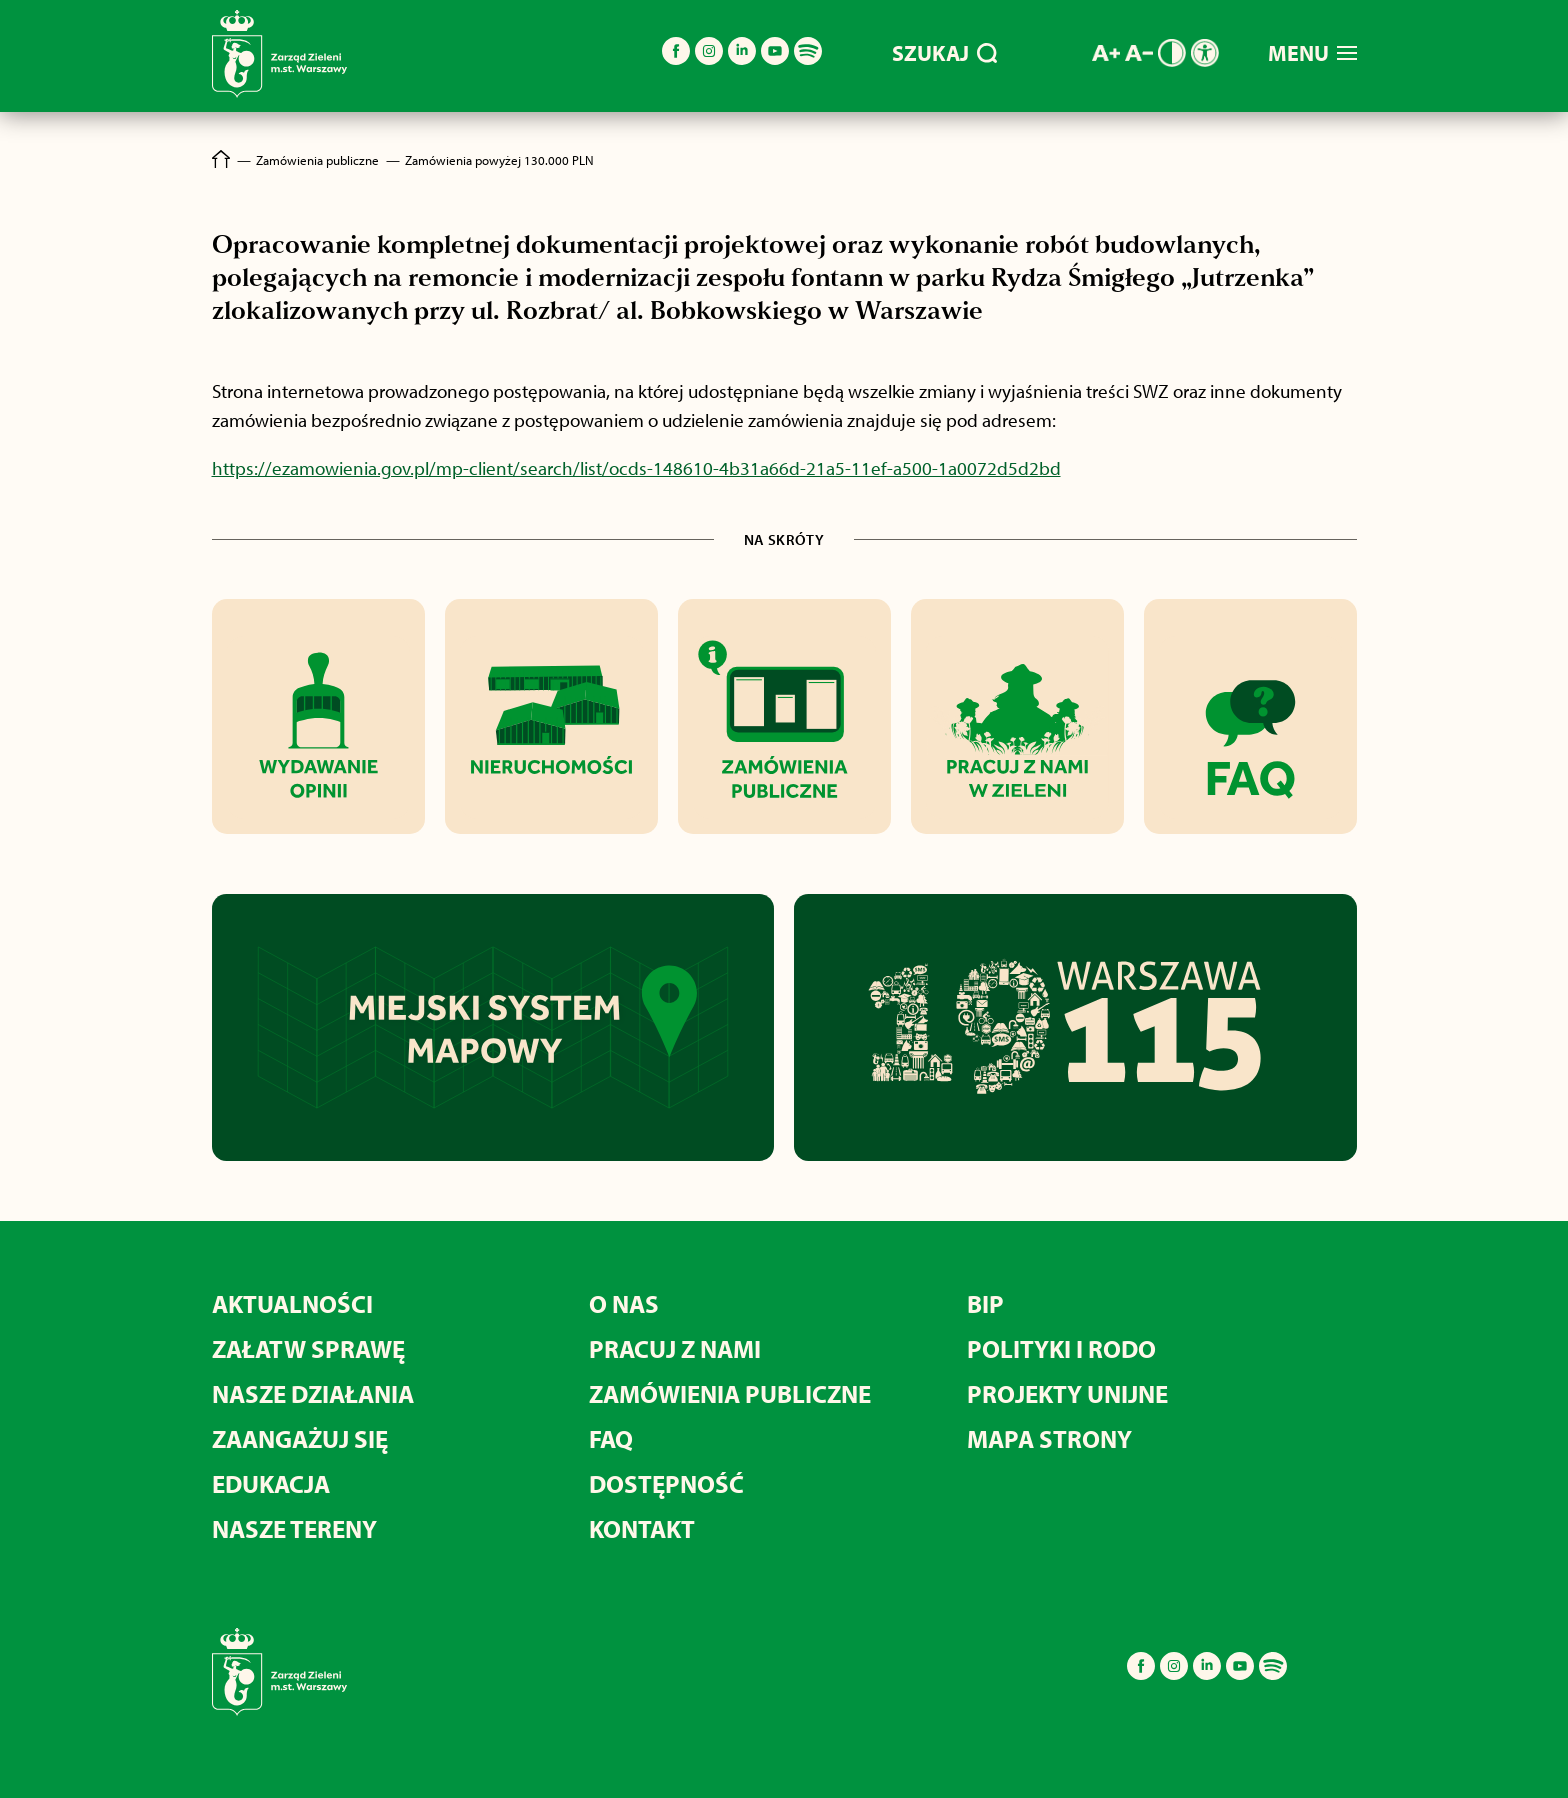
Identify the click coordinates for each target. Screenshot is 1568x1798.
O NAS (624, 1303)
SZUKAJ (944, 53)
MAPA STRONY (1049, 1438)
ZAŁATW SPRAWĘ (308, 1348)
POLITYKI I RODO (1061, 1348)
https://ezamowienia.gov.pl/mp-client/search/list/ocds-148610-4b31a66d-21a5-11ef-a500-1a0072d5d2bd (636, 468)
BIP (985, 1303)
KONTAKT (642, 1528)
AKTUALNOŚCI (292, 1303)
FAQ (611, 1438)
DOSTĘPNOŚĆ (666, 1483)
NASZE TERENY (294, 1528)
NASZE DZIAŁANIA (313, 1393)
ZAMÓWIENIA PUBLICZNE (730, 1393)
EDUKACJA (271, 1483)
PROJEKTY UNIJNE (1067, 1393)
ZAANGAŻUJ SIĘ (300, 1438)
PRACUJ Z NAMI (675, 1348)
